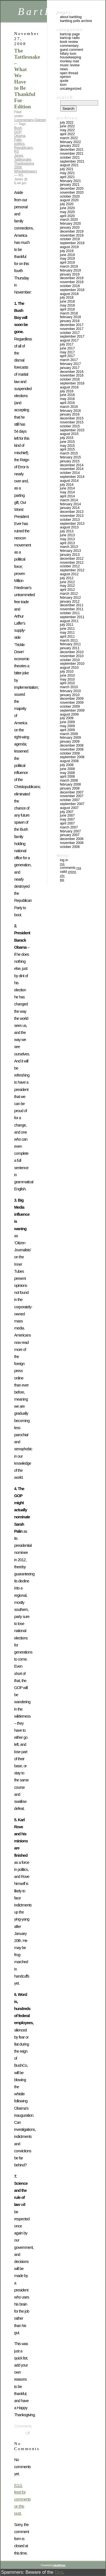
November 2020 (71, 192)
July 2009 (66, 718)
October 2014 (70, 473)
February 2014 (70, 504)
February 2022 (70, 142)
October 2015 (70, 426)
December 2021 (71, 150)
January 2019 (69, 274)
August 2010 (69, 668)
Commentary (23, 120)
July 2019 (66, 251)
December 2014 (71, 465)
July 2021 (66, 169)
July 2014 (66, 485)
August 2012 (69, 574)
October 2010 (70, 660)
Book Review (69, 42)
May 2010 (67, 679)
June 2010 (67, 675)
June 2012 (67, 582)
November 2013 (71, 516)
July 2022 (66, 122)
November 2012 (71, 563)
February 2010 (70, 691)
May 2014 (67, 492)
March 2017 (69, 360)
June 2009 (67, 722)
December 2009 (71, 699)
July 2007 (66, 812)
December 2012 (71, 559)
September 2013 (72, 524)
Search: (66, 97)
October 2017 (70, 333)
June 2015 (67, 442)
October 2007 (70, 800)
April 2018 (67, 309)
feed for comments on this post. (22, 2499)
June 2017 (67, 348)
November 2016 (71, 375)
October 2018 (70, 286)
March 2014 (69, 500)
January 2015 (69, 461)
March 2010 (69, 687)
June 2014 (67, 488)
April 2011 (67, 636)
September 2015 (72, 430)
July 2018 (66, 297)
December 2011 (71, 605)
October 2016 (70, 379)
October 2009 (70, 706)
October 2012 (70, 566)
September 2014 (72, 477)
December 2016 (71, 372)
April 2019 (67, 262)
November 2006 (71, 843)
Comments (70, 868)
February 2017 (70, 364)
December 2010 (71, 652)
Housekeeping (70, 57)
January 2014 (69, 508)
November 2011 (71, 609)
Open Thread (69, 73)
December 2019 (71, 231)
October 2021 (70, 157)
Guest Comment (71, 50)
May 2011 (67, 633)
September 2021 (72, 161)
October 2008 (70, 753)
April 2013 (67, 543)
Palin (18, 140)
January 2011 (69, 648)
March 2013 (69, 547)
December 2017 (71, 325)
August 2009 (69, 714)
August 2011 (69, 621)
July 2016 (66, 391)
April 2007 (67, 823)
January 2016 (69, 414)
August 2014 (69, 481)
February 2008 (70, 784)
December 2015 (71, 418)
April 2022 (67, 134)
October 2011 (70, 613)
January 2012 (69, 601)
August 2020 (69, 200)
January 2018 (69, 321)
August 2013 (69, 527)
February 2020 (70, 224)
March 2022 (69, 138)
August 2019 (69, 247)
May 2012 (67, 586)
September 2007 (72, 804)
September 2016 (72, 383)
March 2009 (69, 734)
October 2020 (70, 196)
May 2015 (67, 446)
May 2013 (67, 539)
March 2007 (69, 827)
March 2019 (69, 266)
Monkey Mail (69, 61)
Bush (18, 128)
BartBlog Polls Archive (76, 21)
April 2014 (67, 496)
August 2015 (69, 434)
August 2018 (69, 294)
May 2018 (67, 305)
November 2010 (71, 656)
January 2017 (69, 368)
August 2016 (69, 387)
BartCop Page (70, 34)
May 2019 (67, 259)
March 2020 (69, 220)
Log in (64, 860)
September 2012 (72, 570)
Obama (19, 136)
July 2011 (66, 625)
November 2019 (71, 235)
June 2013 (67, 535)
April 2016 (67, 403)
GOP (17, 132)
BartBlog (45, 11)
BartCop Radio (70, 38)
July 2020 (66, 204)
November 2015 (71, 422)
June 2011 (67, 629)
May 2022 (67, 130)
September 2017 (72, 336)
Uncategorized (70, 89)
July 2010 (66, 671)
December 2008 (71, 745)
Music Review (69, 65)
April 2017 (67, 356)
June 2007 (67, 815)
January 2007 (69, 835)
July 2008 (66, 765)
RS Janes (18, 154)
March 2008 (69, 780)
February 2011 (70, 644)
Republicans (23, 148)
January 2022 (69, 146)
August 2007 (69, 808)
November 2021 (71, 154)
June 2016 (67, 395)
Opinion (40, 120)
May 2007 (67, 819)
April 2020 (67, 216)
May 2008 (67, 773)
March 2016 (69, 407)
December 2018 (71, 278)
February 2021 (70, 181)
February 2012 (70, 598)
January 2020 (69, 227)
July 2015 (66, 438)
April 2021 (67, 177)
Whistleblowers (25, 171)
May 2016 (67, 399)
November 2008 (71, 749)
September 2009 (72, 710)
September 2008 (72, 757)
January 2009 (69, 742)
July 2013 (66, 531)
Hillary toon (68, 54)
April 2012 (67, 590)
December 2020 (71, 189)
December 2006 (71, 839)
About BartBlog (71, 17)
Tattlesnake (22, 159)
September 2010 (72, 664)
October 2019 (70, 239)
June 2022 (67, 126)
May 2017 (67, 352)
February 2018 (70, 317)
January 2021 (69, 185)
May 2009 (67, 726)
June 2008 (67, 769)
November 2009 (71, 703)
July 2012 (66, 578)
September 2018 (72, 290)
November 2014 (71, 469)
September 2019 (72, 243)
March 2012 (69, 594)
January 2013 (69, 555)
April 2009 (67, 730)
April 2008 (67, 777)
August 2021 (69, 165)
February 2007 (70, 831)
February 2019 (70, 270)
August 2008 (69, 761)
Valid (68, 872)
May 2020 (67, 212)
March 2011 (69, 640)
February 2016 (70, 411)
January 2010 (69, 695)
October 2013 (70, 520)
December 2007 (71, 792)
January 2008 (69, 788)
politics (19, 144)
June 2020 (67, 208)
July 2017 (66, 344)
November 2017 (71, 329)
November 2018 (71, 282)
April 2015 (67, 449)
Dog (59, 2572)
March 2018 (69, 313)
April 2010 (67, 683)
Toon (63, 85)
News (64, 69)
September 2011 (72, 617)
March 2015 (69, 453)
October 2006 (70, 847)
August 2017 (69, 340)
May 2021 (67, 173)
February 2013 (70, 551)
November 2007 (71, 796)
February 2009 (70, 738)
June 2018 (67, 301)
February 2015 (70, 457)
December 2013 (71, 512)
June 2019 (67, 255)
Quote (64, 81)
